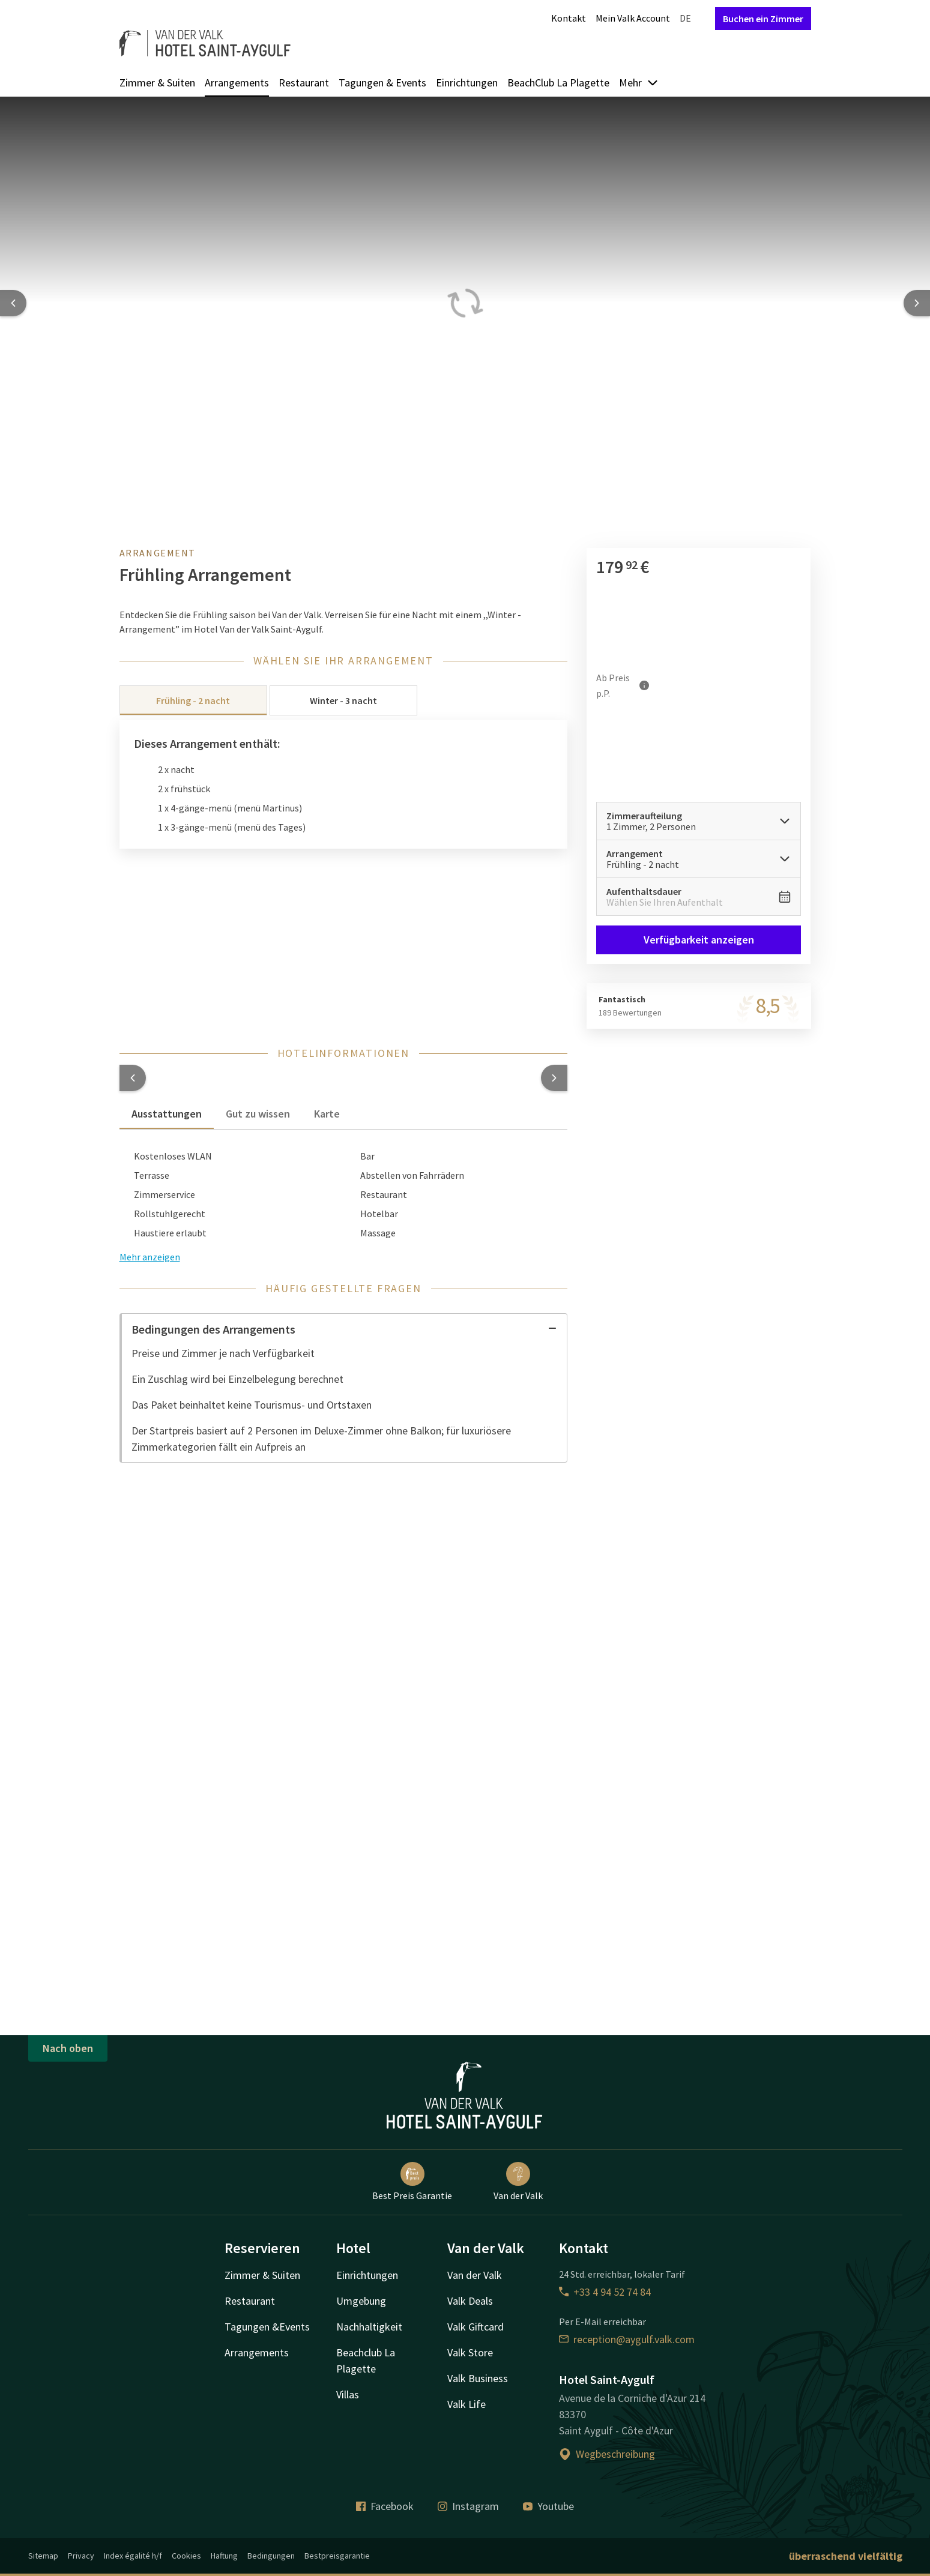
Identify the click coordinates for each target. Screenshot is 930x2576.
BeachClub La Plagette (558, 82)
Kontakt (568, 18)
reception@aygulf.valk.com (627, 2339)
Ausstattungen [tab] (166, 1114)
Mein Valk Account (633, 18)
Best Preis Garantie (412, 2181)
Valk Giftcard (475, 2327)
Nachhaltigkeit (369, 2327)
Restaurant (304, 82)
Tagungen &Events (267, 2327)
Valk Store (470, 2352)
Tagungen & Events (382, 82)
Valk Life (466, 2404)
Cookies (186, 2555)
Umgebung (361, 2301)
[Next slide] (917, 303)
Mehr (639, 82)
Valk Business (477, 2378)
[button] (132, 1078)
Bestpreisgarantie (337, 2555)
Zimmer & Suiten (157, 82)
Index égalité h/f (133, 2555)
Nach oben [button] (68, 2048)
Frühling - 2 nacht (193, 700)
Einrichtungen (467, 82)
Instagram (468, 2506)
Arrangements (237, 82)
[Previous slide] (13, 303)
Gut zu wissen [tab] (258, 1114)
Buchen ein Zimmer (763, 19)
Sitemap (43, 2555)
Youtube (548, 2506)
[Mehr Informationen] (644, 685)
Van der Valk (518, 2181)
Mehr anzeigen (149, 1257)
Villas (347, 2394)
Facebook (385, 2506)
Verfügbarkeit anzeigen (699, 939)
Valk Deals (470, 2301)
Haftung (224, 2555)
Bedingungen (271, 2555)
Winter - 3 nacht (343, 700)
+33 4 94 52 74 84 (605, 2292)
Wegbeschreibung (607, 2454)
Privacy (81, 2555)
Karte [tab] (327, 1114)
